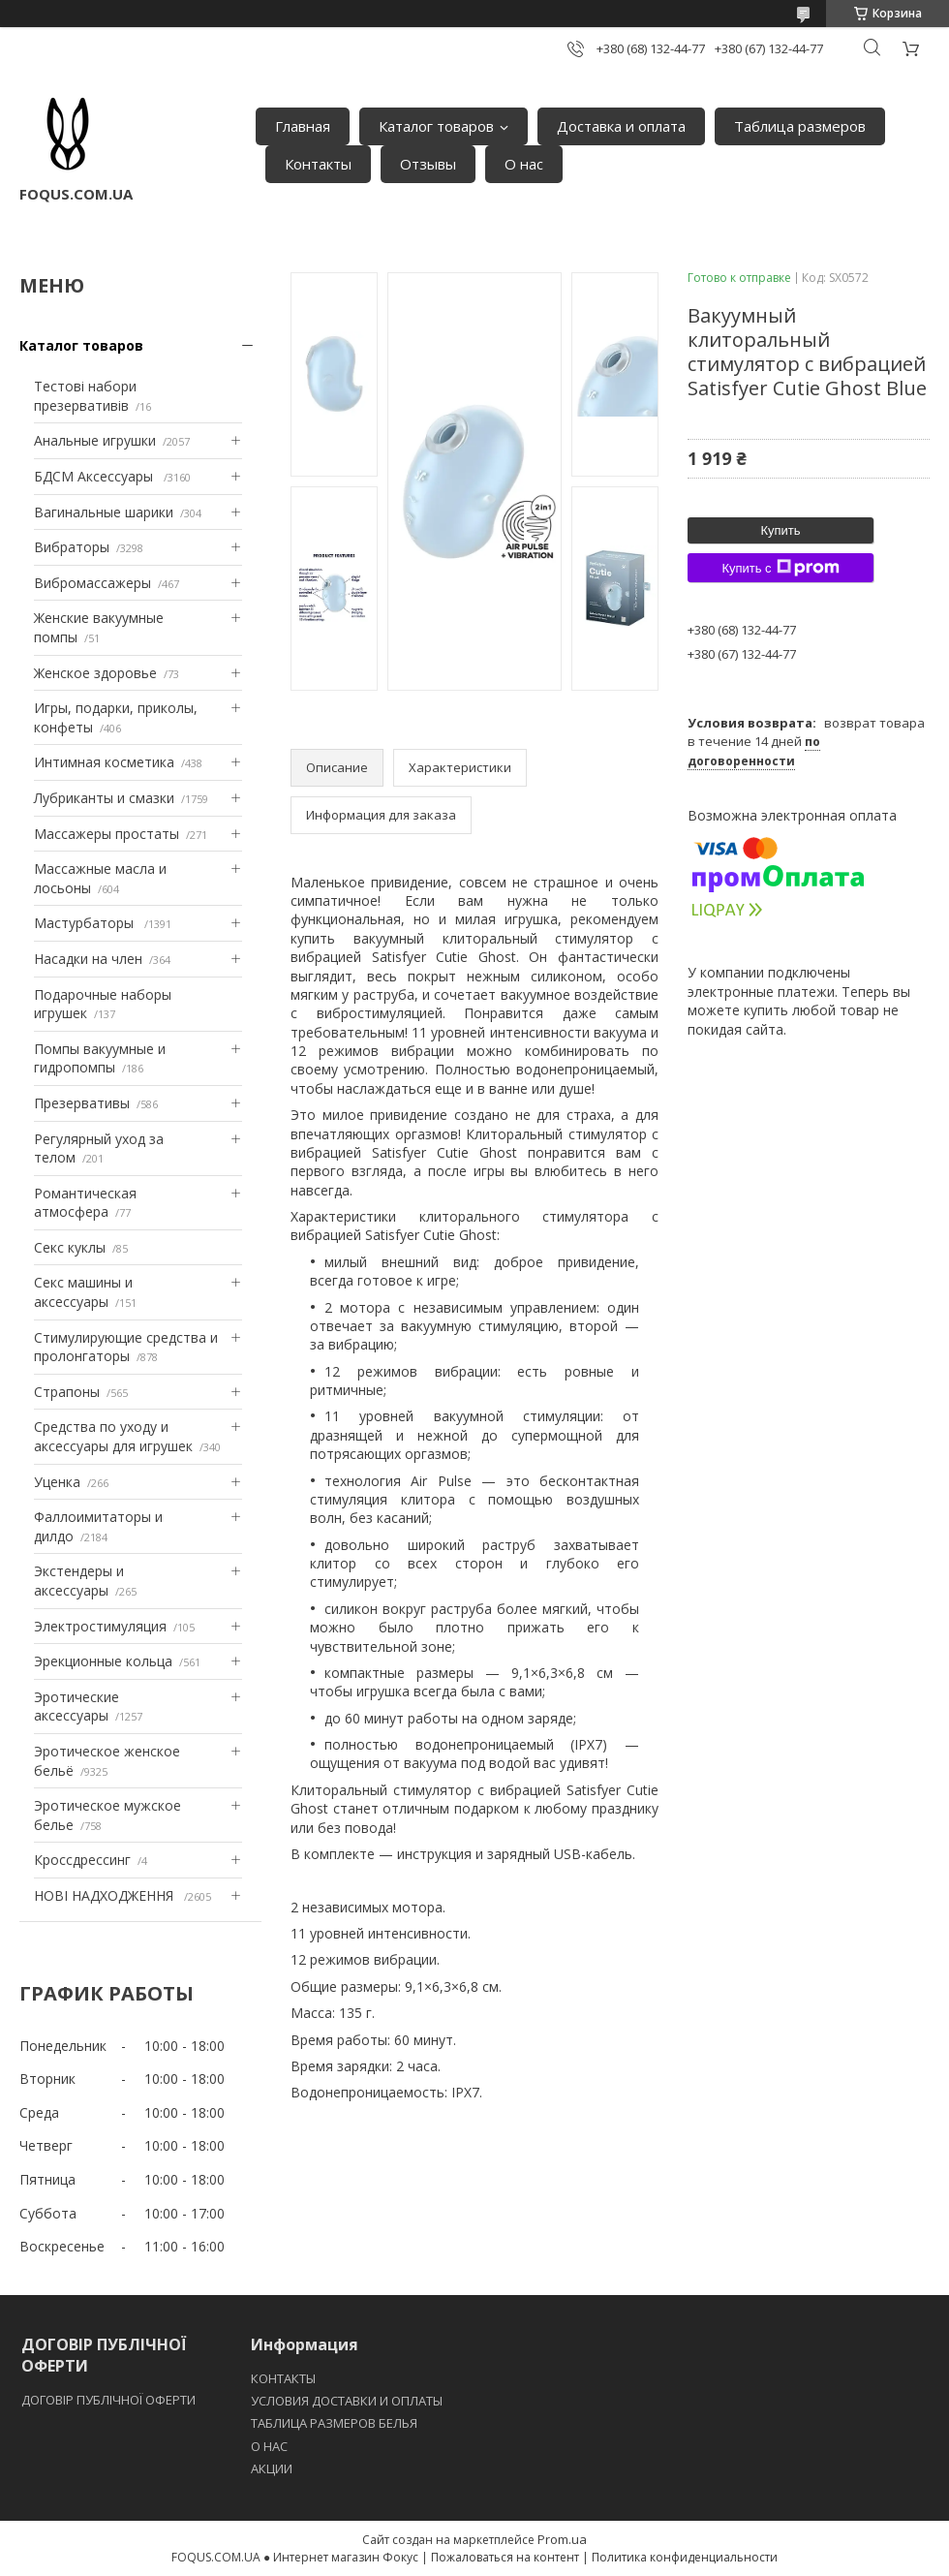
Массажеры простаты (106, 833)
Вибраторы (71, 547)
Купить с (780, 567)
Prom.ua (562, 2539)
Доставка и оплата (621, 126)
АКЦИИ (271, 2468)
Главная (302, 126)
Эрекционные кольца (103, 1661)
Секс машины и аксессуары (83, 1292)
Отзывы (428, 163)
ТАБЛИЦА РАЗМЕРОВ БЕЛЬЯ (334, 2423)
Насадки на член (88, 958)
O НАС (269, 2446)
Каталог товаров (436, 126)
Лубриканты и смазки (104, 798)
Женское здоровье (95, 673)
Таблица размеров (800, 126)
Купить (780, 530)
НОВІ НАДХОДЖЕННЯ (105, 1895)
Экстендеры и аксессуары (79, 1580)
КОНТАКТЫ (283, 2378)
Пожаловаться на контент (505, 2557)
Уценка (57, 1482)
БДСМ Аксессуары (95, 476)
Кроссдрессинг (82, 1859)
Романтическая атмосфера (85, 1203)
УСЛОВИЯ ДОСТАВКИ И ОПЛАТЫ (347, 2400)
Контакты (318, 163)
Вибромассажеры (92, 583)
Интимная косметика (104, 762)
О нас (524, 163)
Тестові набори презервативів (85, 396)
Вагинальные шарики (103, 512)
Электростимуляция (100, 1626)
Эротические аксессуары (76, 1706)
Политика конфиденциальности (685, 2557)
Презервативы (82, 1103)
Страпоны (67, 1391)
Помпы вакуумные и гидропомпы (100, 1058)
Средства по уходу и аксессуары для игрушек (113, 1436)
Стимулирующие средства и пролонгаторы (126, 1347)
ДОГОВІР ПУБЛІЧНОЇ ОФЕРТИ (110, 2399)
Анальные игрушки (95, 440)
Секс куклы (70, 1247)
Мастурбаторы (86, 923)
